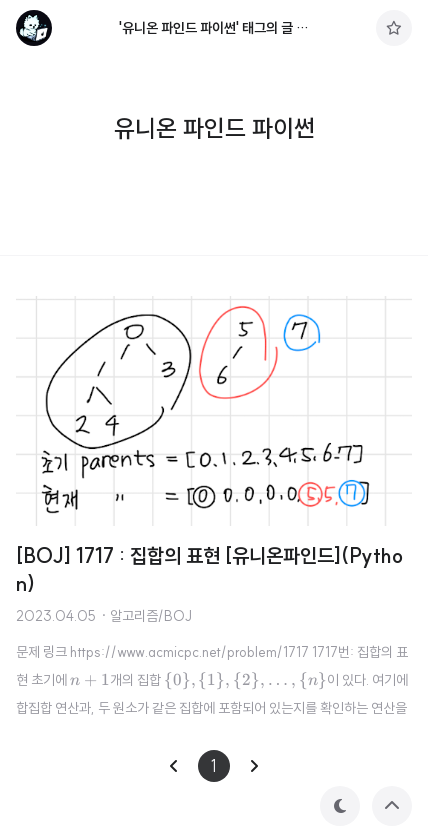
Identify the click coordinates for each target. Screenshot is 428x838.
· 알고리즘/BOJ (146, 616)
